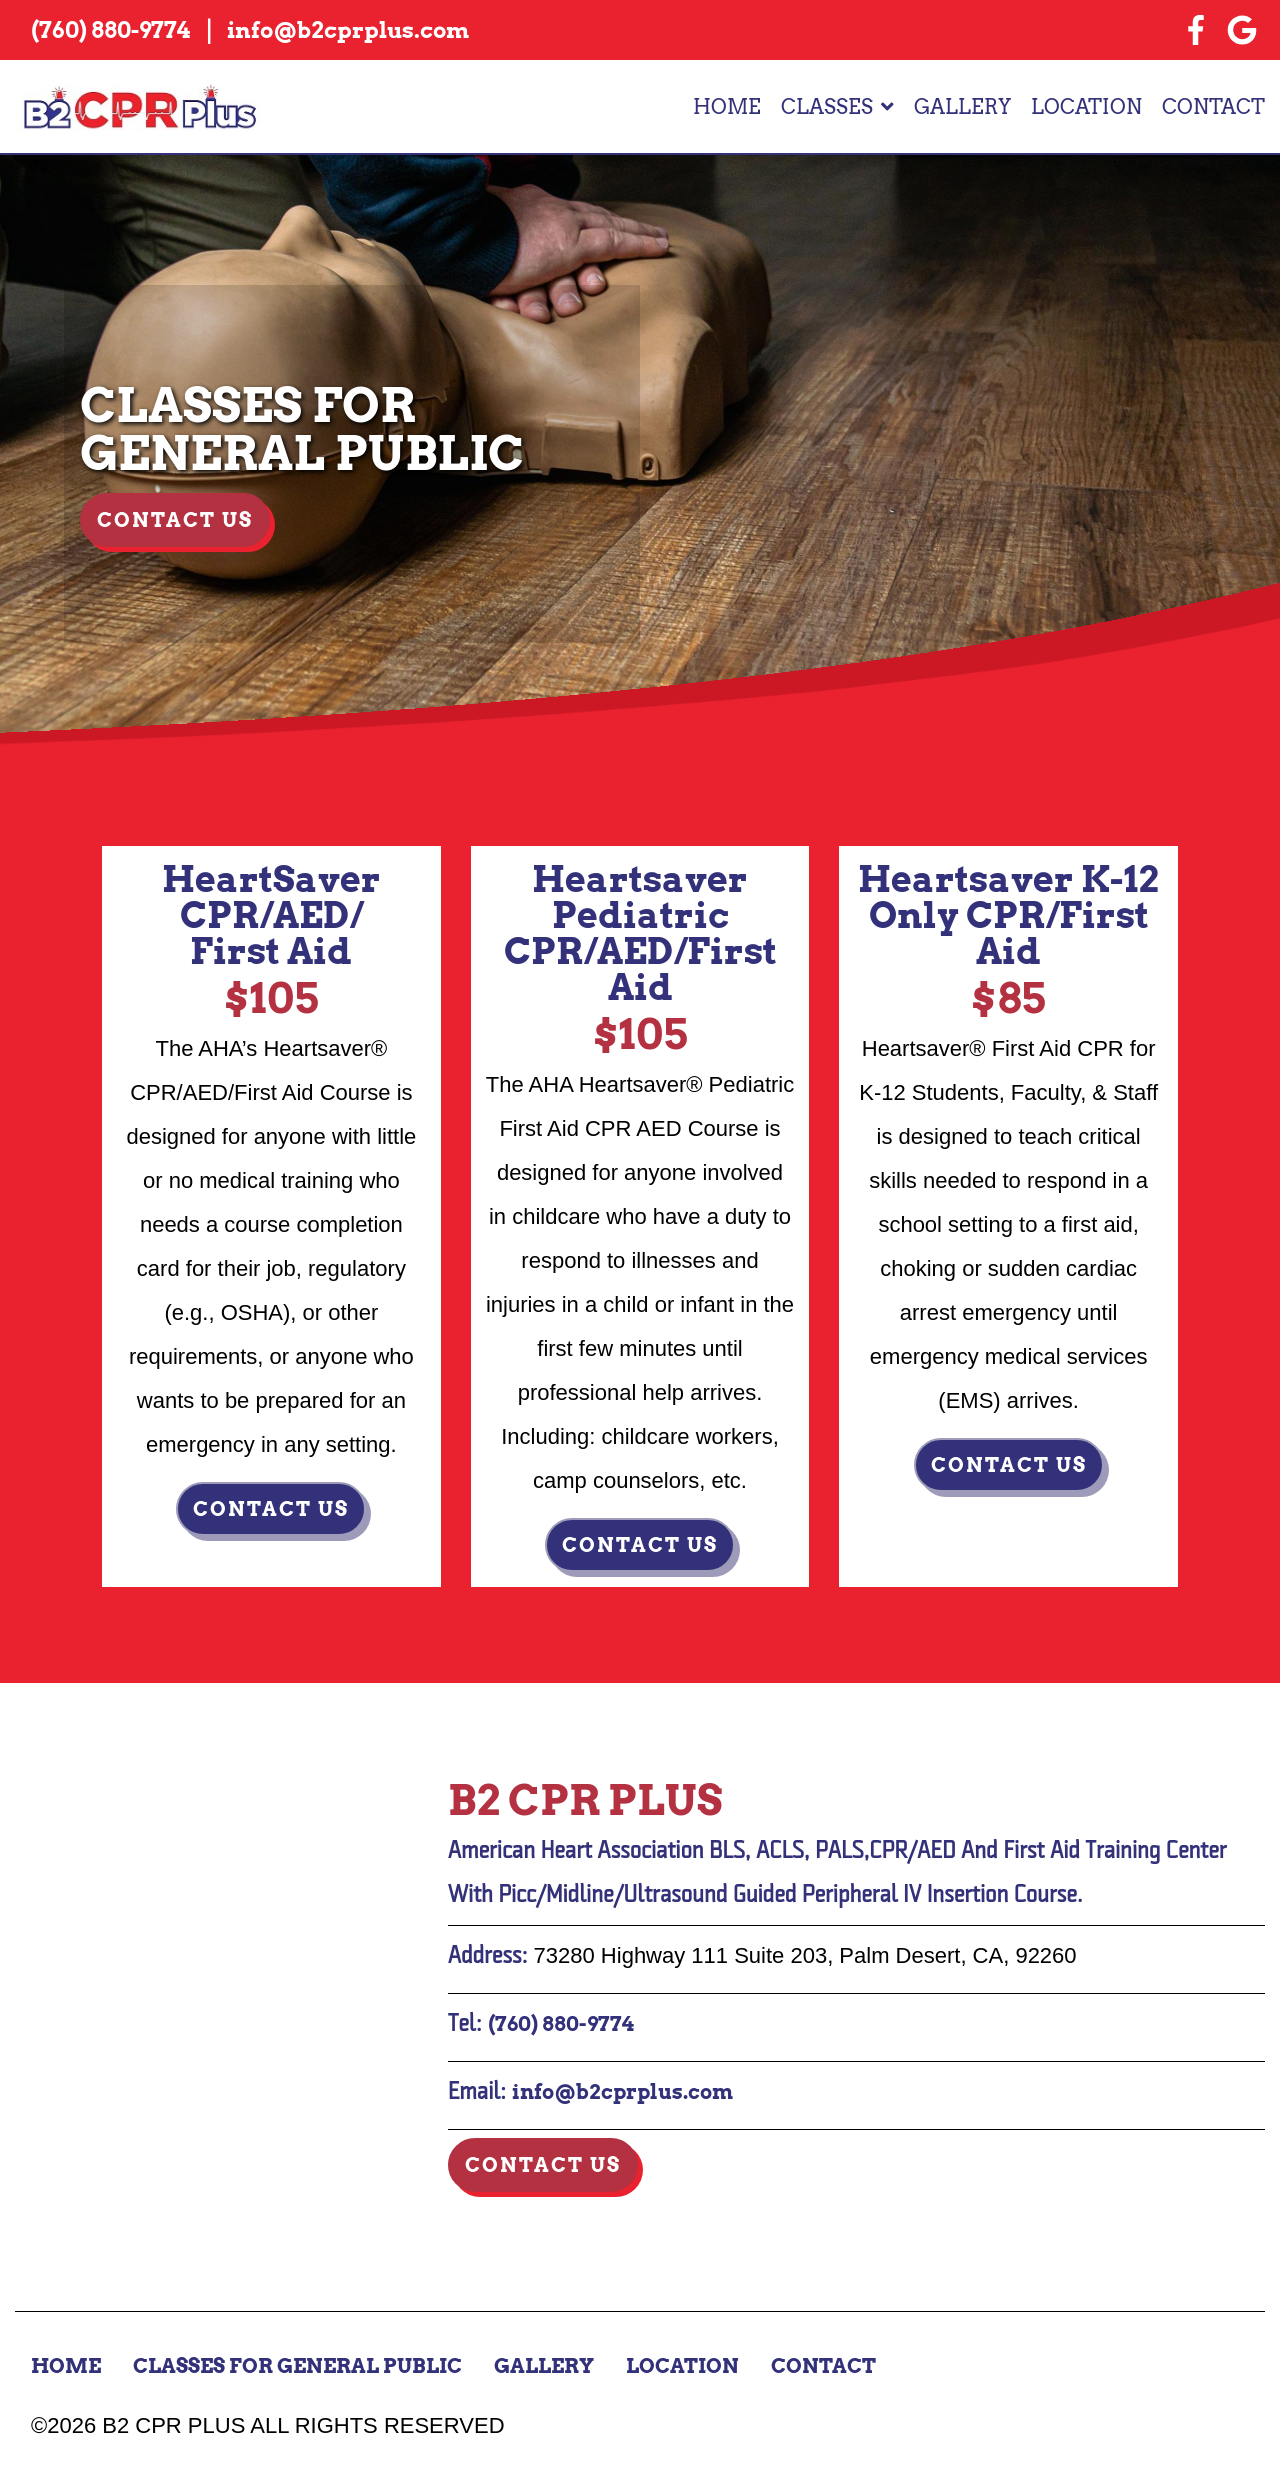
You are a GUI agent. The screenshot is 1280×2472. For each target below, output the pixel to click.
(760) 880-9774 (561, 2024)
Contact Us (175, 520)
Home (727, 107)
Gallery (962, 107)
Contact (1213, 107)
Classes (827, 107)
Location (1086, 107)
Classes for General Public (297, 2366)
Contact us (271, 1509)
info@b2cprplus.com (622, 2092)
